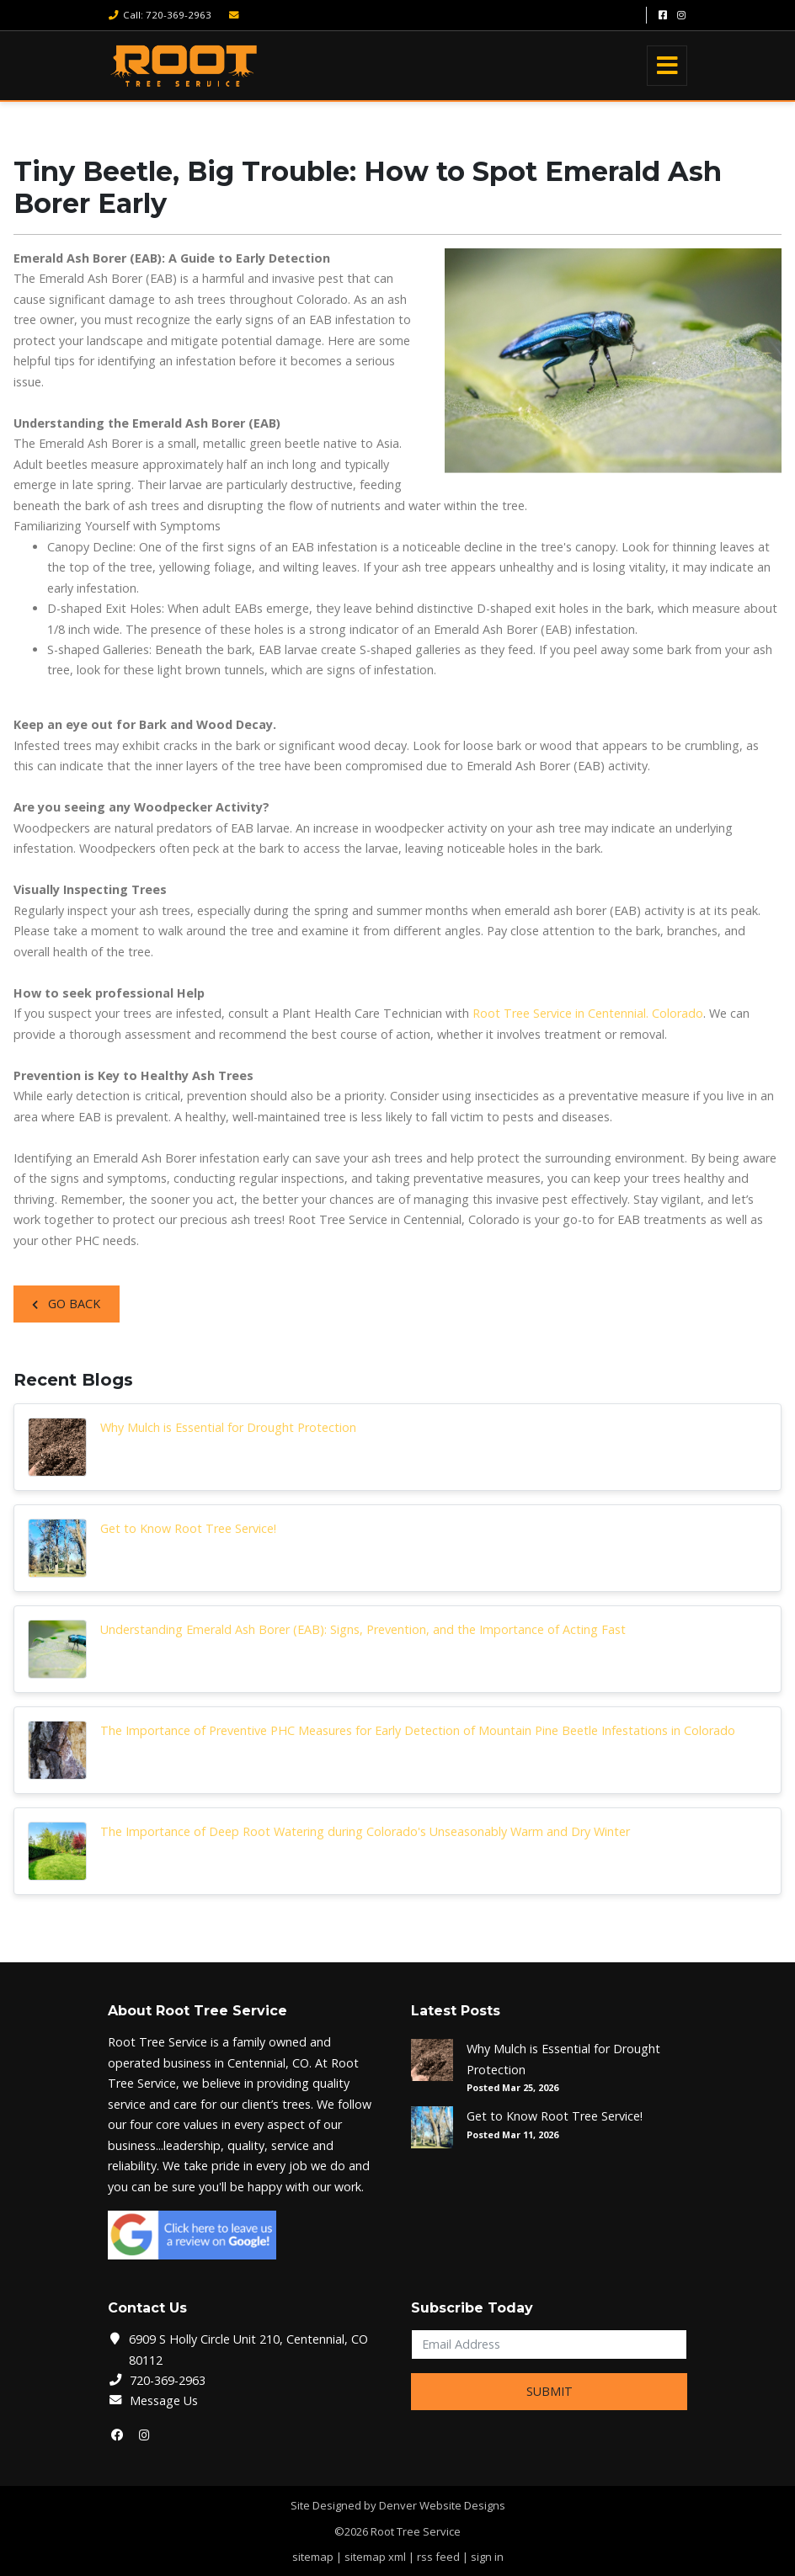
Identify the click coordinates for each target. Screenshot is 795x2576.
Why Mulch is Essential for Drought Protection (228, 1427)
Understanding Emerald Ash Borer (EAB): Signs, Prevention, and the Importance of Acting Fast (363, 1629)
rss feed (438, 2556)
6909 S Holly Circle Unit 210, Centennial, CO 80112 (248, 2349)
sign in (487, 2556)
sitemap (312, 2556)
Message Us (164, 2400)
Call (159, 14)
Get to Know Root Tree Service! (188, 1528)
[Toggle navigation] (667, 65)
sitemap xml (375, 2556)
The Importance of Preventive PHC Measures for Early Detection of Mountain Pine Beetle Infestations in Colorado (417, 1730)
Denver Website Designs (442, 2505)
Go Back (66, 1304)
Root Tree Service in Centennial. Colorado (587, 1013)
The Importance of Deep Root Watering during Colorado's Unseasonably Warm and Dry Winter (365, 1831)
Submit (549, 2391)
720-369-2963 (167, 2380)
